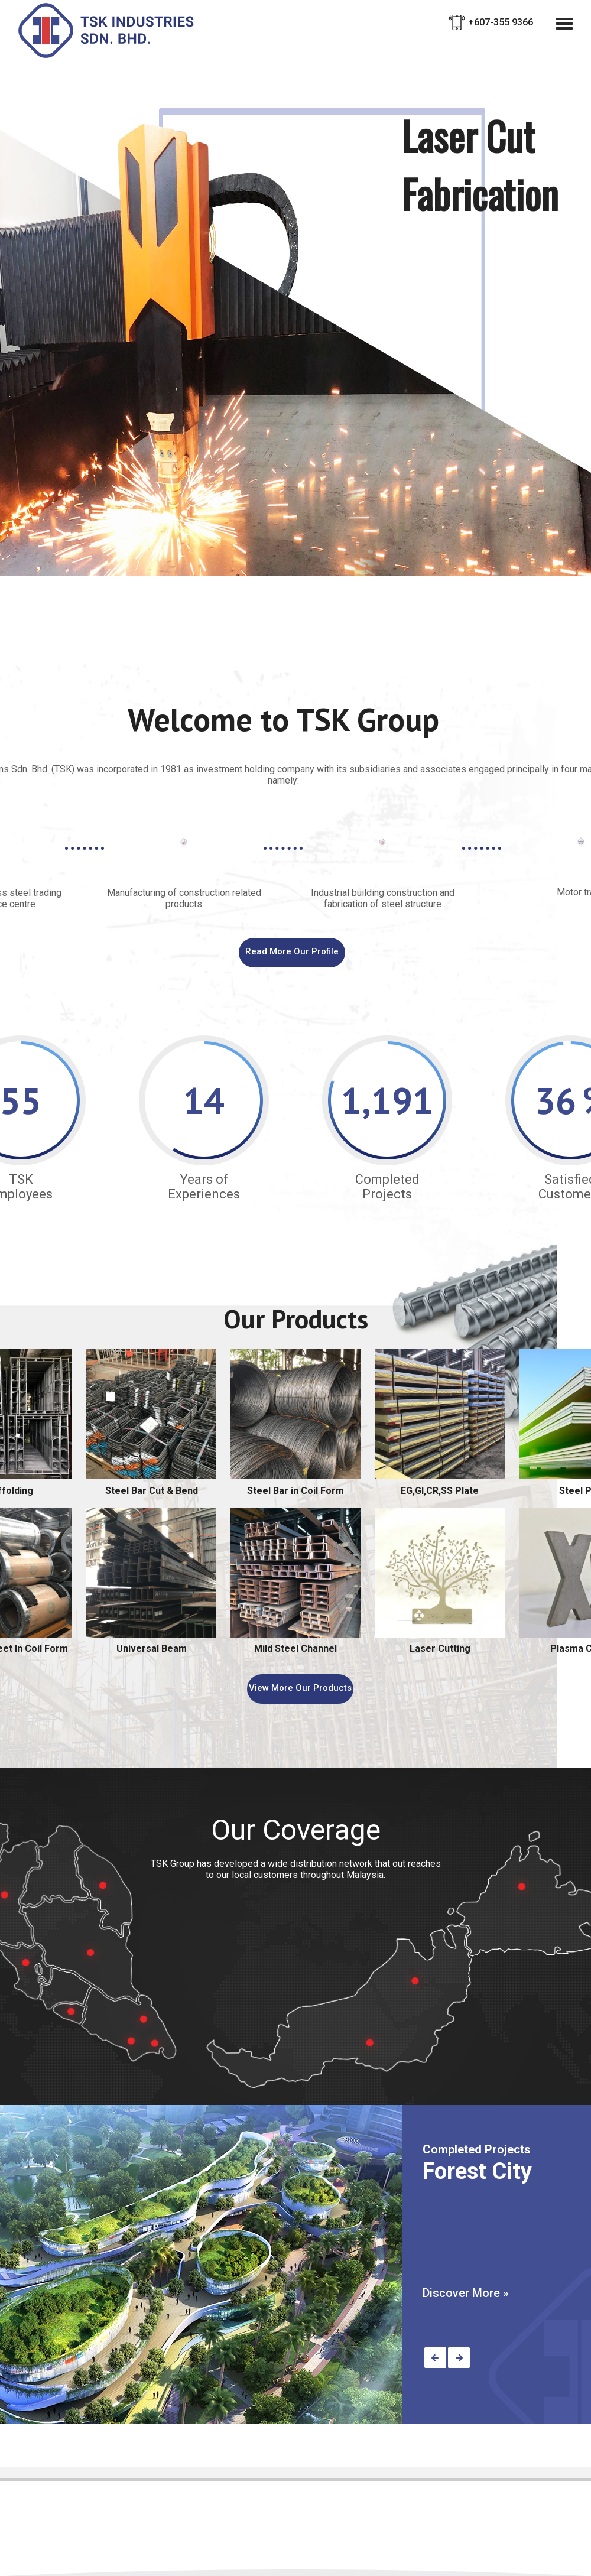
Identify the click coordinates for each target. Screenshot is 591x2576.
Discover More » (466, 2293)
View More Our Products (300, 1687)
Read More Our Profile (292, 951)
